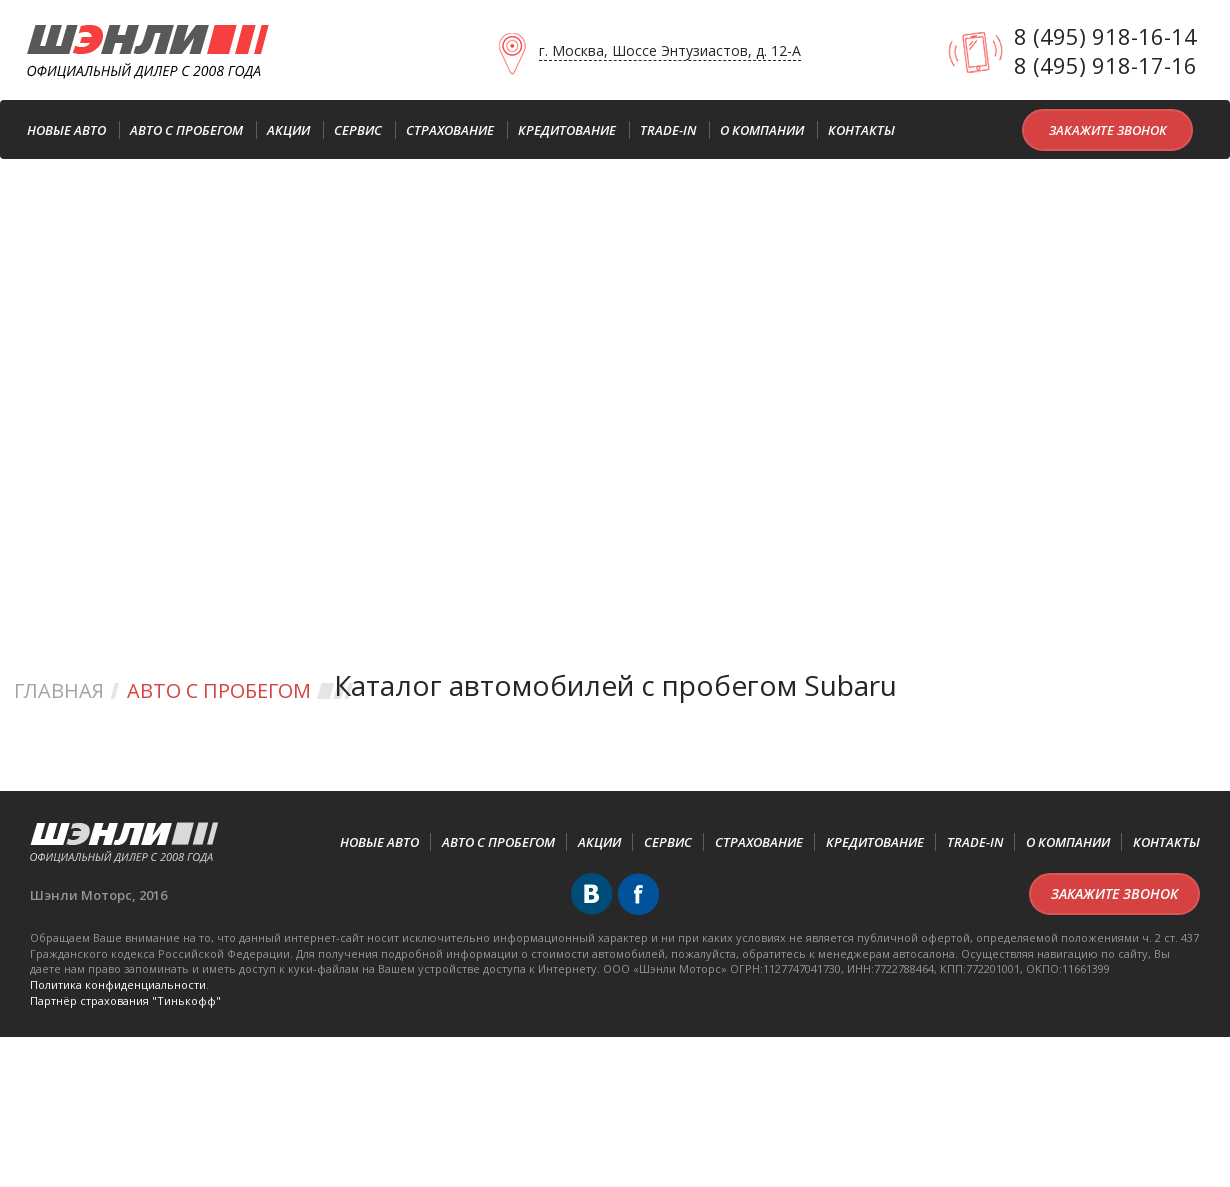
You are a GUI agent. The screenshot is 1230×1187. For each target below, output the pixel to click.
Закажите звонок (1108, 130)
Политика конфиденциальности (118, 984)
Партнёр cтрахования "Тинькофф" (125, 1000)
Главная (59, 690)
